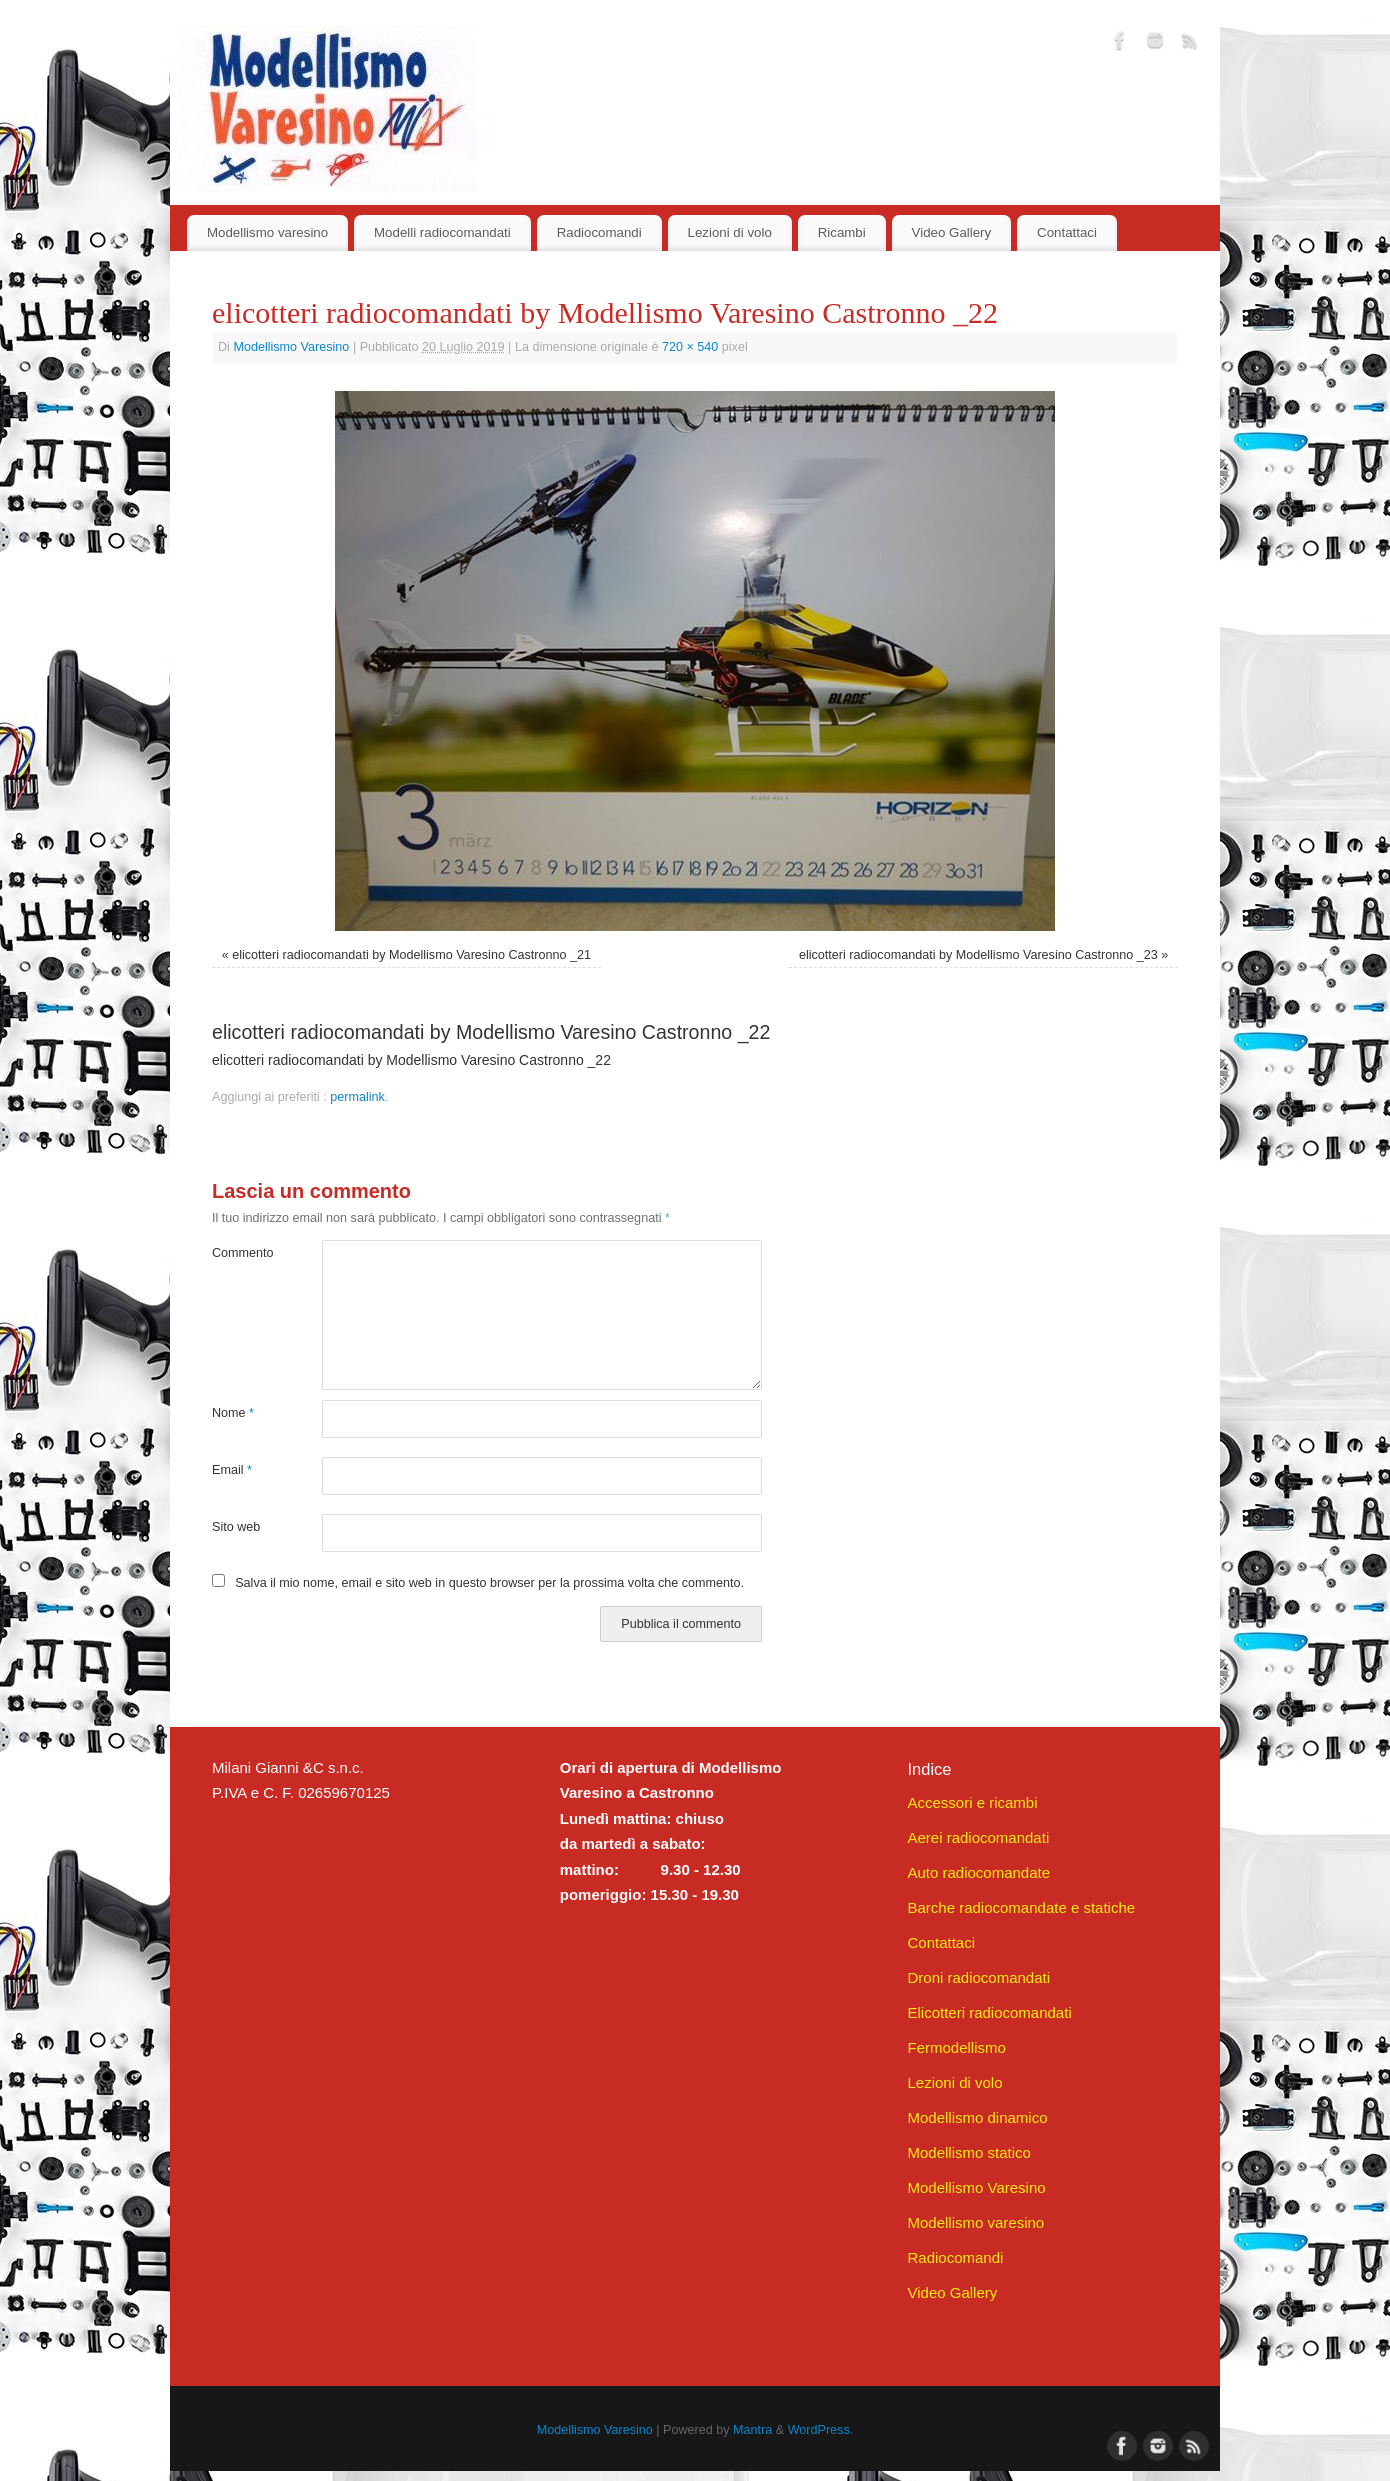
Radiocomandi (599, 232)
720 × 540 (690, 347)
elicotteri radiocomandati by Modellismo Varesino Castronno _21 (411, 955)
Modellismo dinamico (977, 2117)
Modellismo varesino (267, 232)
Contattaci (1067, 232)
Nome (233, 1413)
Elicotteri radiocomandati (989, 2012)
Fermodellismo (956, 2047)
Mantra (752, 2430)
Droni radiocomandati (978, 1977)
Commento (239, 1253)
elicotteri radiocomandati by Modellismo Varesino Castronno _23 (978, 955)
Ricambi (842, 232)
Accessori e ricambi (972, 1802)
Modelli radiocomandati (442, 232)
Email (232, 1470)
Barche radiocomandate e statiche (1021, 1907)
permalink (357, 1097)
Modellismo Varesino (291, 347)
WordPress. (821, 2430)
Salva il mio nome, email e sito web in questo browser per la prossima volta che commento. (489, 1583)
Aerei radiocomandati (978, 1837)
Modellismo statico (968, 2152)
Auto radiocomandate (978, 1872)
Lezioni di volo (730, 232)
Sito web (236, 1527)
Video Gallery (952, 232)
